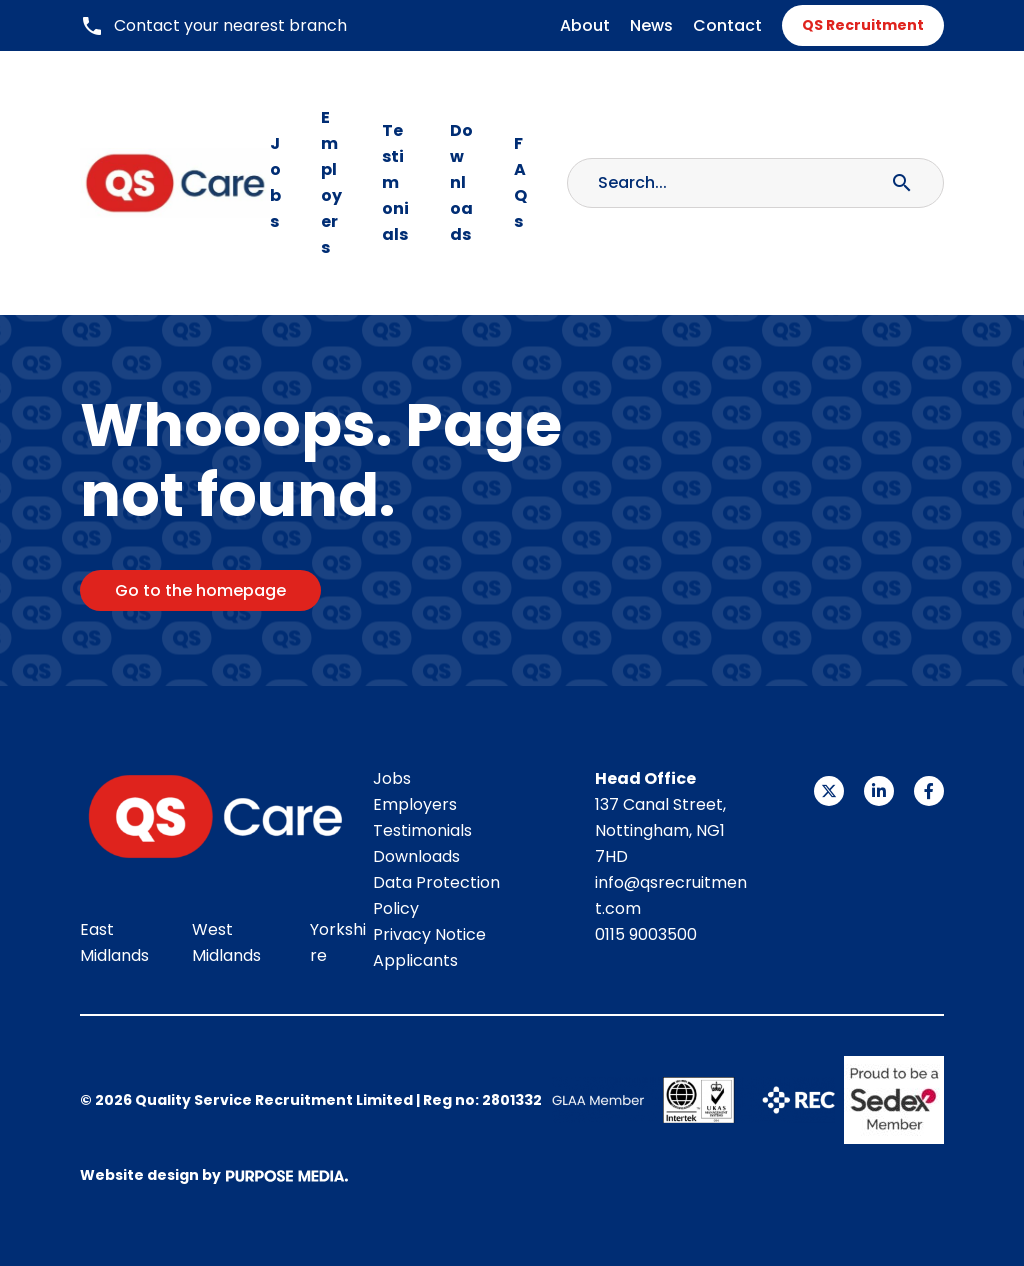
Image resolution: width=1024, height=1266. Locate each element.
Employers (331, 182)
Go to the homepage (200, 590)
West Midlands (226, 942)
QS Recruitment (863, 25)
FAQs (520, 182)
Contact (727, 25)
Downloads (461, 182)
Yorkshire (338, 942)
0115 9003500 (646, 934)
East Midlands (114, 942)
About (585, 25)
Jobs (275, 182)
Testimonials (395, 182)
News (651, 25)
